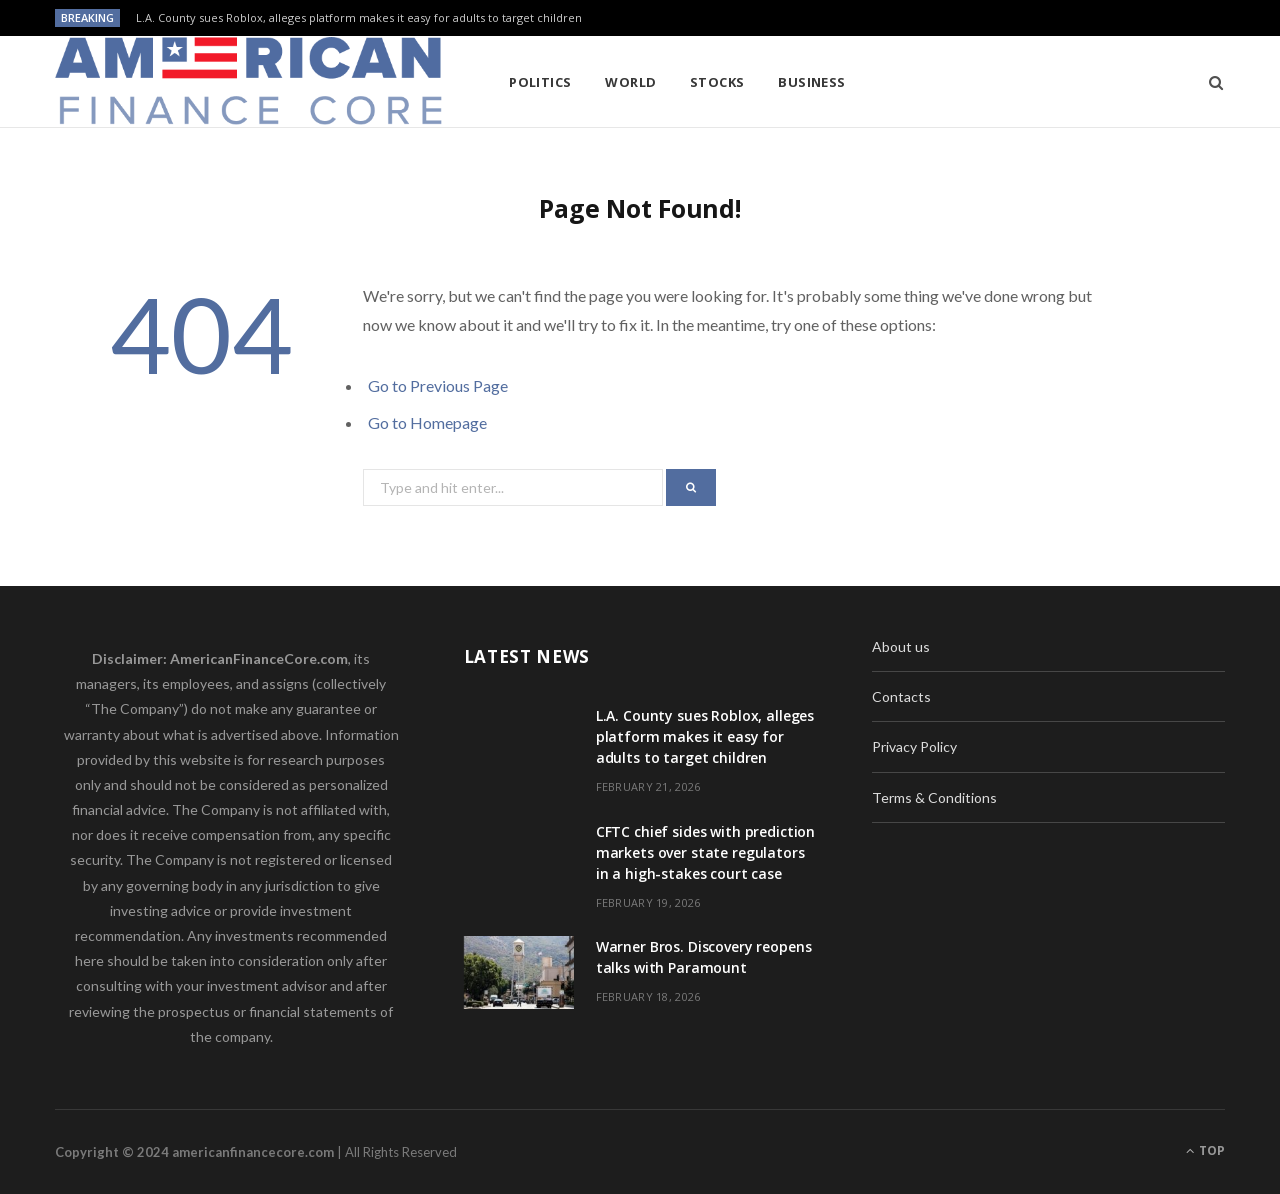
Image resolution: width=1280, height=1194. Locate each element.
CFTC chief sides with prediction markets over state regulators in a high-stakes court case (706, 852)
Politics (540, 82)
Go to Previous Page (438, 385)
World (630, 82)
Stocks (717, 82)
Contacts (901, 696)
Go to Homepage (427, 422)
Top (1205, 1150)
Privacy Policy (914, 746)
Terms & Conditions (934, 797)
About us (901, 646)
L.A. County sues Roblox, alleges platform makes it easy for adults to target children (359, 18)
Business (812, 82)
